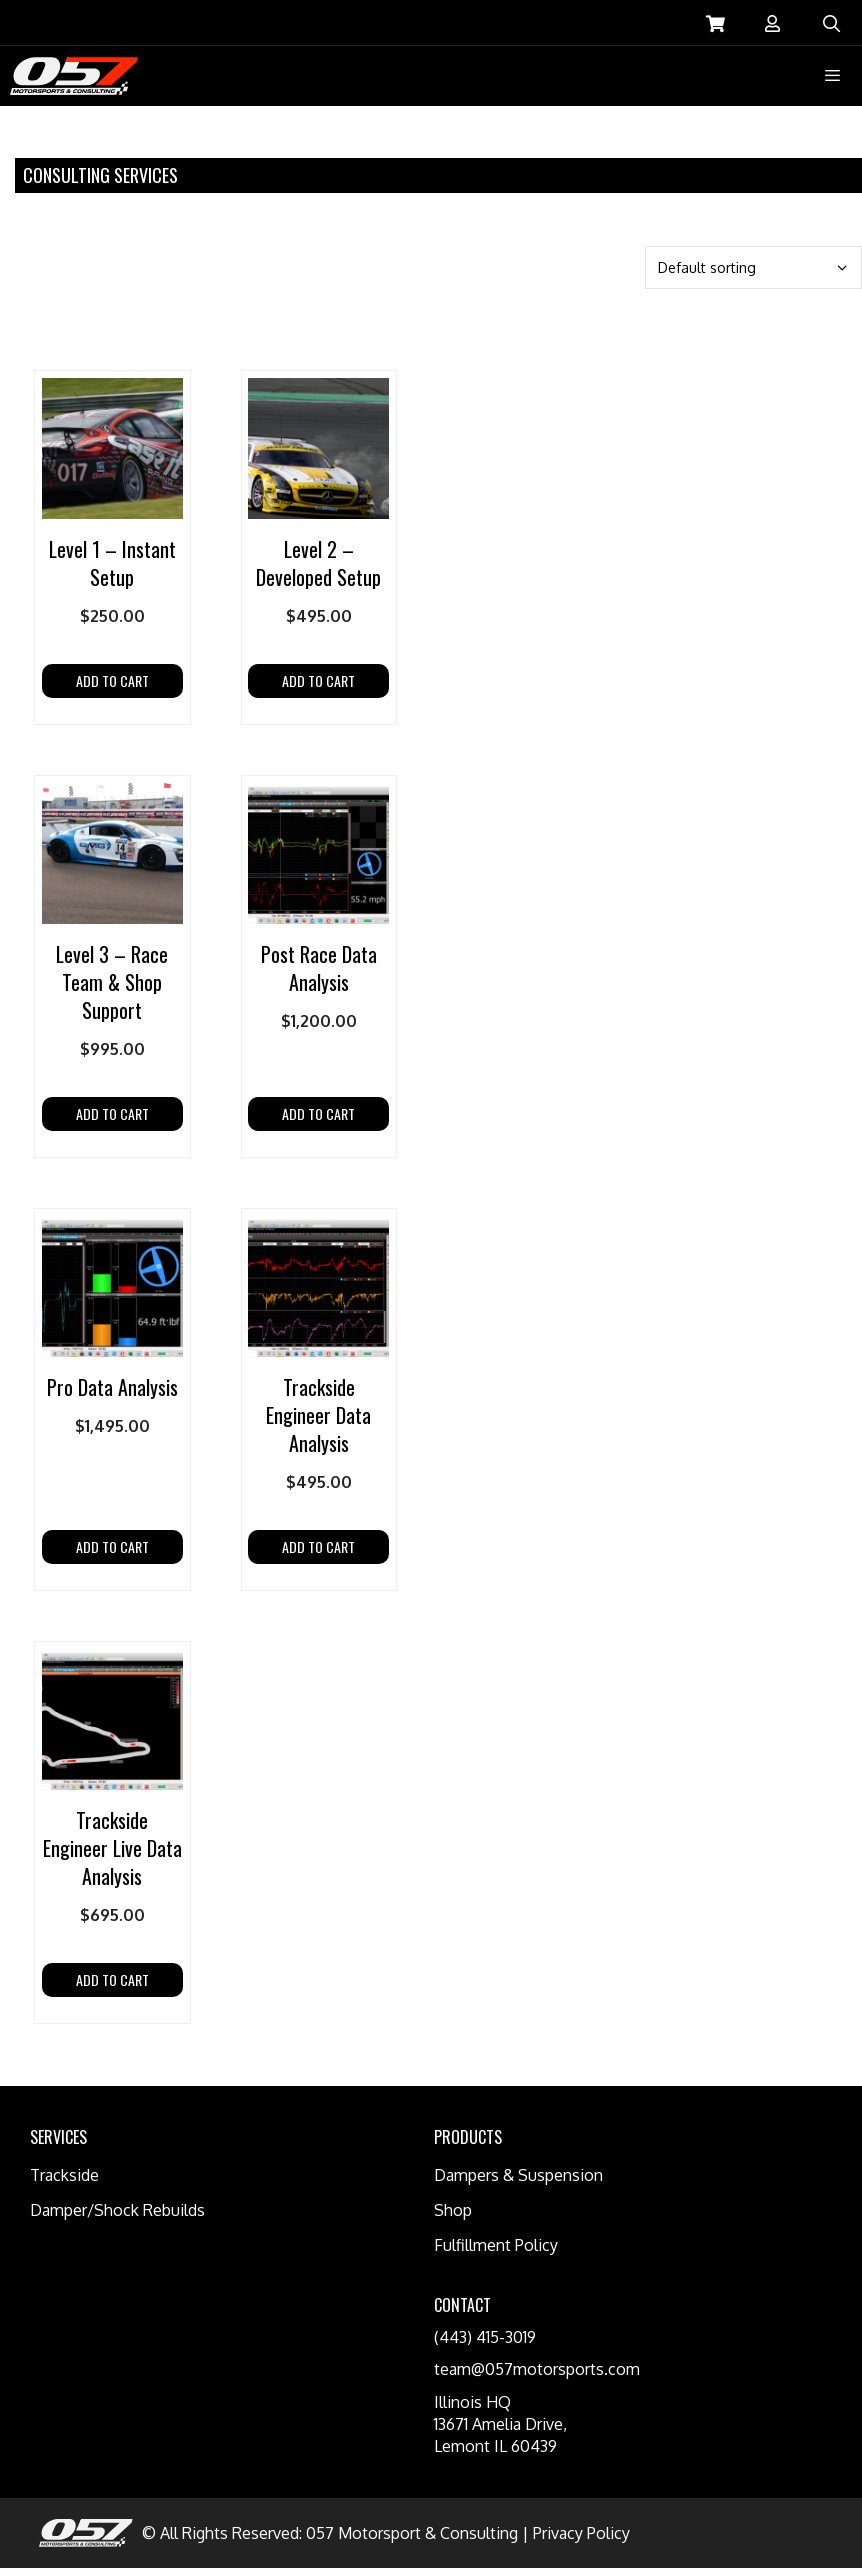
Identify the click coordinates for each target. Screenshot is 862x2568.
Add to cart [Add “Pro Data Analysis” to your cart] (112, 1546)
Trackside (64, 2175)
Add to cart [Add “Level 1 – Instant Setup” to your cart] (112, 680)
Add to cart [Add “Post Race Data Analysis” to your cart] (318, 1113)
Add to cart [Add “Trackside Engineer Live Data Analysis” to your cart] (112, 1979)
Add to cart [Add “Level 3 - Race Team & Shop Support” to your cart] (112, 1113)
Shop (453, 2210)
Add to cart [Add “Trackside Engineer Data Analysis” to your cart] (318, 1546)
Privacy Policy (581, 2533)
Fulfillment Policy (496, 2245)
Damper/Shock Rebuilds (117, 2210)
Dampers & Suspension (518, 2175)
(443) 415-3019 (485, 2337)
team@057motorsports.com (537, 2369)
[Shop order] (753, 267)
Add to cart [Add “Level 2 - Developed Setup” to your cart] (318, 680)
